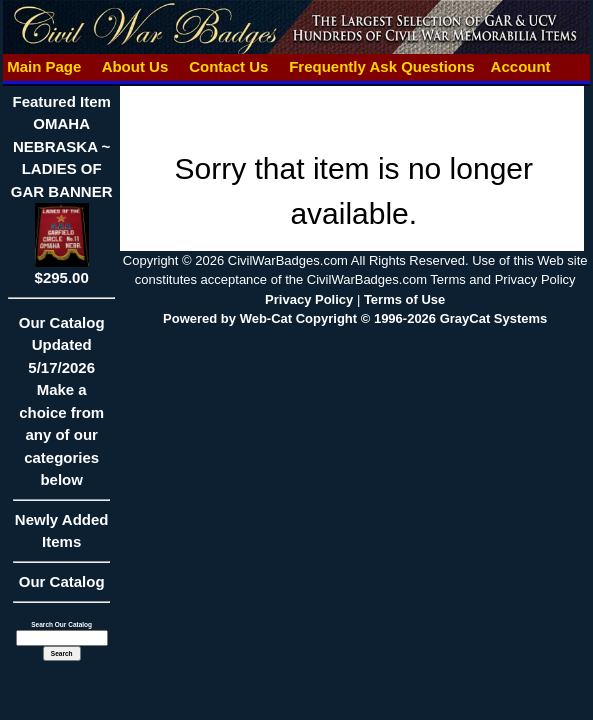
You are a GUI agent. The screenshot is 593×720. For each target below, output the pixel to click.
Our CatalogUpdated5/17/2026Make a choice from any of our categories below (61, 408)
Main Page (44, 66)
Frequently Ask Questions (382, 66)
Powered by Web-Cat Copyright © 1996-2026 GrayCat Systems (355, 318)
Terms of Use (404, 299)
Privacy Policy (309, 299)
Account (521, 66)
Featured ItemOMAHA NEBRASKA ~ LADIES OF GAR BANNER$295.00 (62, 189)
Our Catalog (62, 581)
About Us (135, 66)
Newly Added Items (61, 537)
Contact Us (229, 66)
